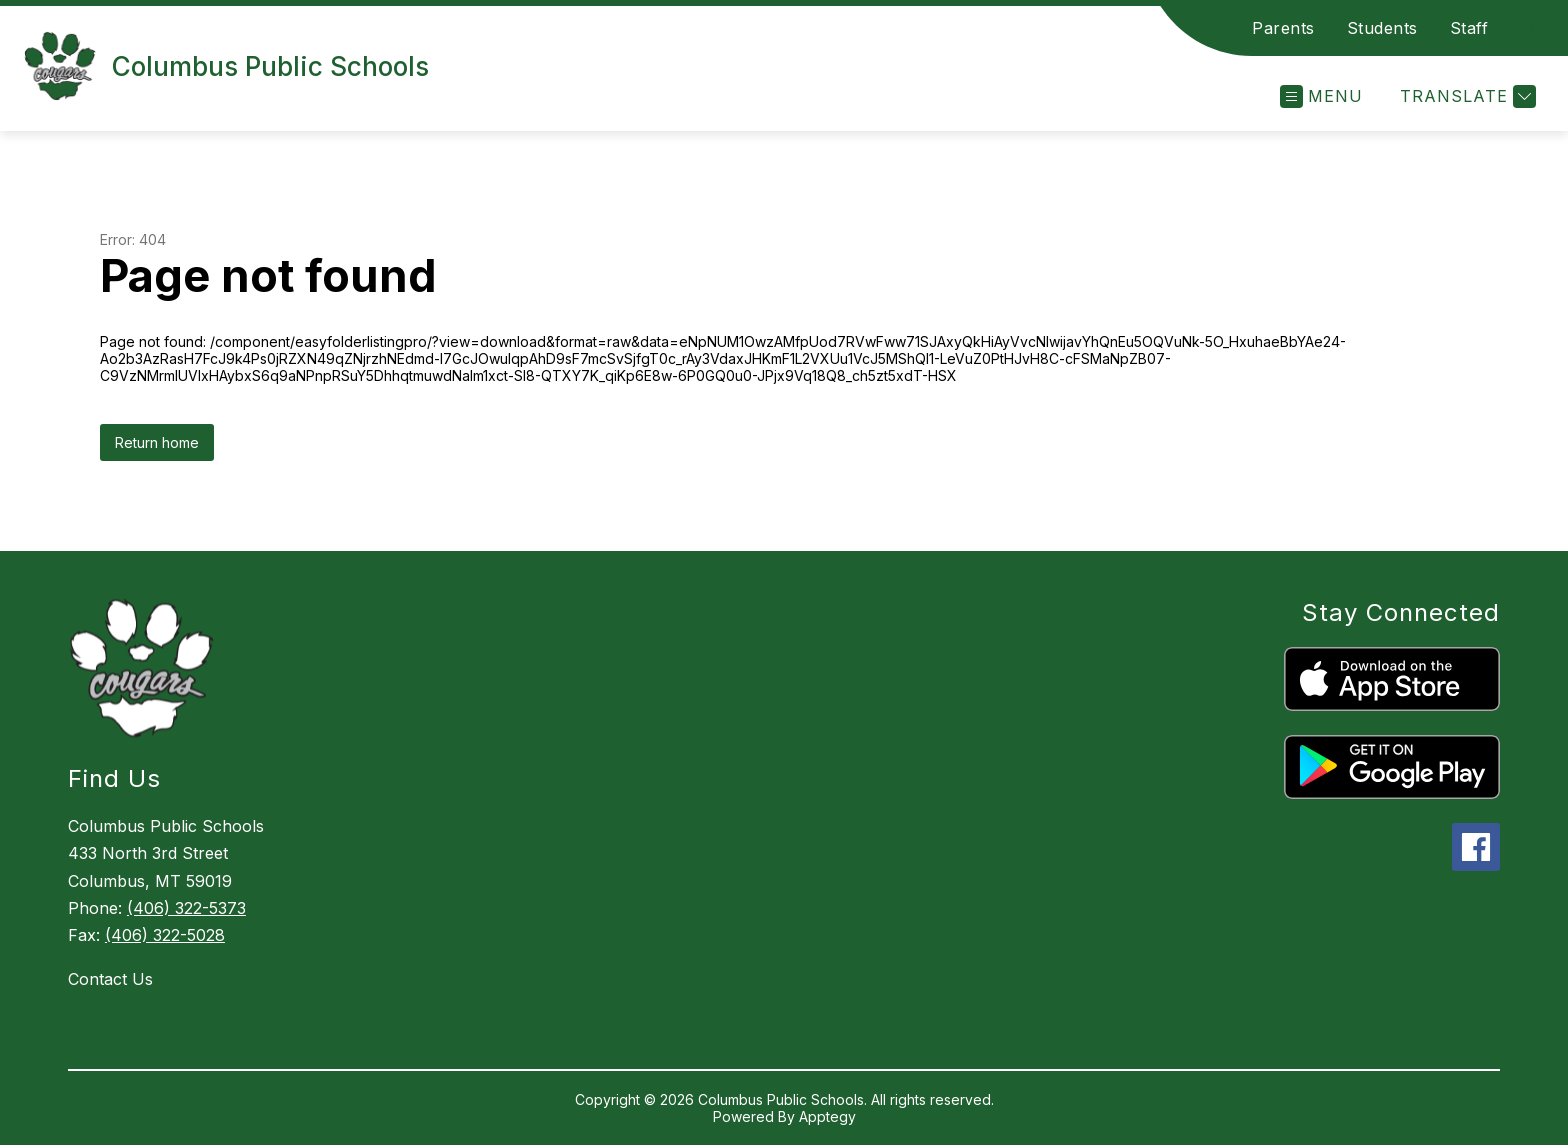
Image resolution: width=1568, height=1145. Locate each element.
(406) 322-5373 (186, 908)
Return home (157, 442)
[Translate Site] (1465, 96)
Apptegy (827, 1116)
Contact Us (110, 979)
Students (1382, 28)
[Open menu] (1321, 96)
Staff (1469, 28)
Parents (1283, 28)
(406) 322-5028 (165, 935)
